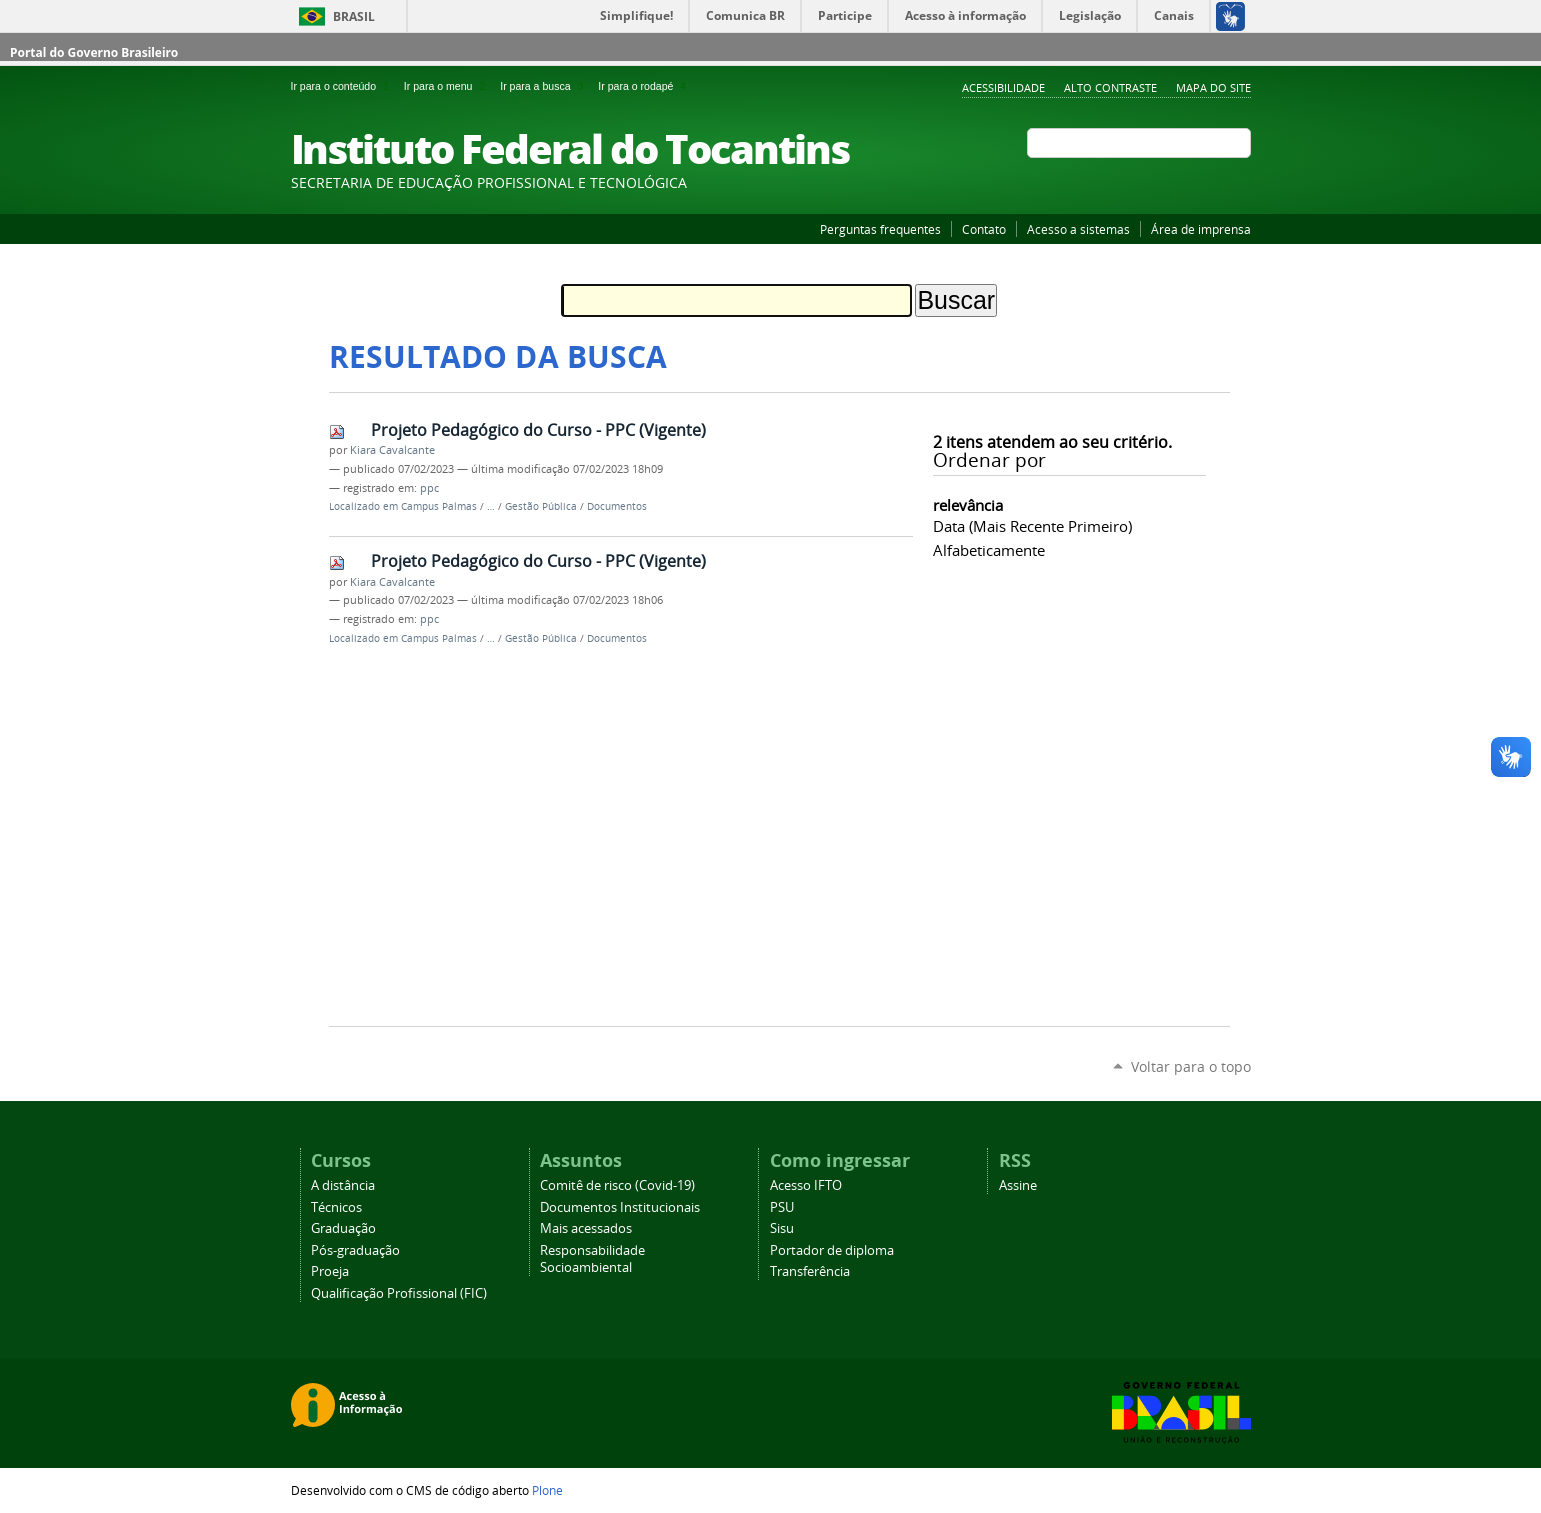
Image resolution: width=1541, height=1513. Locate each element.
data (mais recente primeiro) (1032, 526)
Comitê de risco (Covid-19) (617, 1185)
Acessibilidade (1003, 87)
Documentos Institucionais (620, 1207)
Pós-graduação (355, 1250)
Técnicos (336, 1207)
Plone (547, 1490)
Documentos (617, 506)
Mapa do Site (1213, 87)
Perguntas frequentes (880, 229)
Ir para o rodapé (644, 86)
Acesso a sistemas (1078, 229)
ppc (429, 488)
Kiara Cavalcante (392, 450)
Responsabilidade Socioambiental (592, 1259)
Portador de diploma (832, 1250)
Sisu (782, 1228)
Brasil (354, 16)
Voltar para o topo (1191, 1066)
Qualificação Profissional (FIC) (399, 1293)
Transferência (810, 1271)
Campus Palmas (439, 506)
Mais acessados (586, 1228)
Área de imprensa (1201, 229)
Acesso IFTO (806, 1185)
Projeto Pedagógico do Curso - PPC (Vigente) (538, 430)
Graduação (343, 1228)
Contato (984, 229)
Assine (1018, 1185)
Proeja (330, 1271)
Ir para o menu (448, 86)
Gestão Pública (541, 506)
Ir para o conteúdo (343, 86)
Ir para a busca (545, 86)
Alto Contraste (1110, 87)
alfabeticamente (989, 550)
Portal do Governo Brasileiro (94, 52)
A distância (343, 1185)
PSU (782, 1207)
